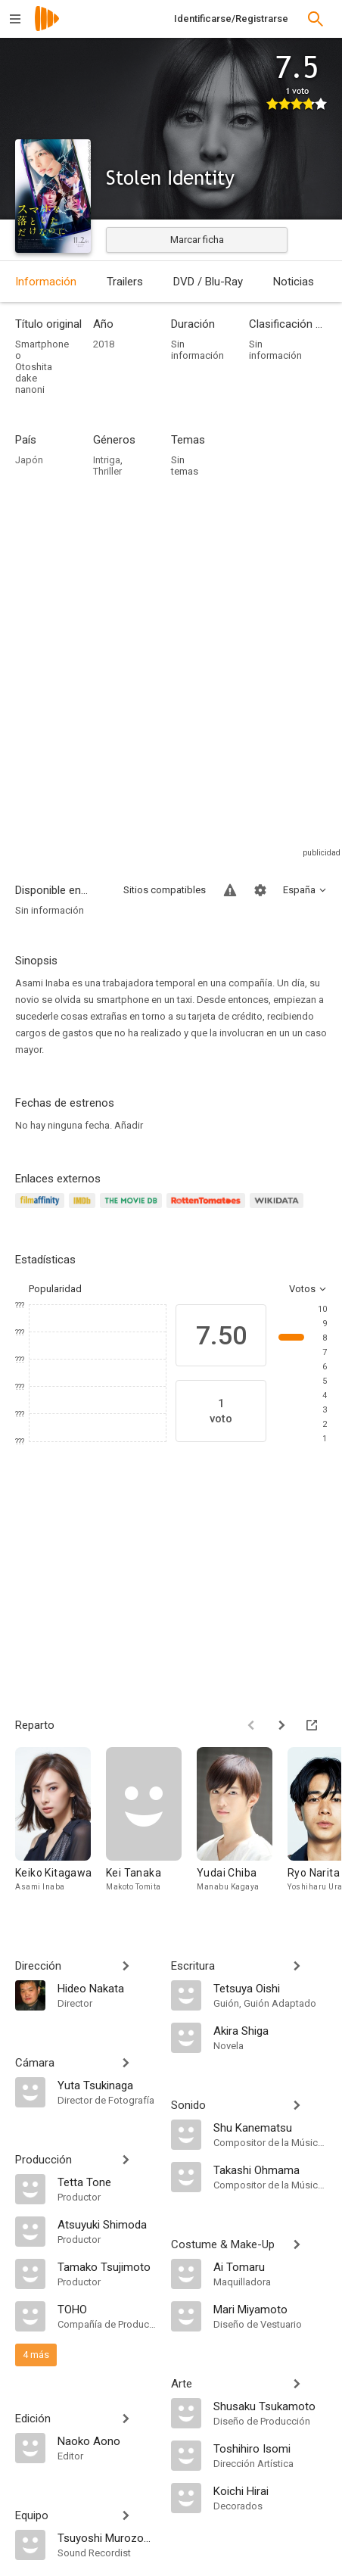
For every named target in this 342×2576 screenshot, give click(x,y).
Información (45, 281)
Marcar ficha (197, 239)
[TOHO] (107, 2308)
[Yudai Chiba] (242, 1827)
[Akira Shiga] (270, 2030)
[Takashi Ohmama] (270, 2169)
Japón (29, 460)
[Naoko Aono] (107, 2440)
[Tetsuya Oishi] (270, 1987)
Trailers (125, 281)
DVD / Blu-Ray (208, 281)
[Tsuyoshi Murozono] (107, 2537)
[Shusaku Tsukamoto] (270, 2405)
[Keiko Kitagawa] (60, 1827)
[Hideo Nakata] (107, 1987)
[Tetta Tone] (107, 2181)
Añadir (128, 1125)
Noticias (293, 281)
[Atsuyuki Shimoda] (107, 2224)
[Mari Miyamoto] (270, 2308)
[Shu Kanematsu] (270, 2127)
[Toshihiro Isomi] (270, 2448)
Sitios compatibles (164, 890)
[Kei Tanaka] (151, 1827)
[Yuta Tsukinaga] (107, 2084)
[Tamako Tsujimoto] (107, 2266)
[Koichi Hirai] (270, 2490)
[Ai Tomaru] (270, 2266)
